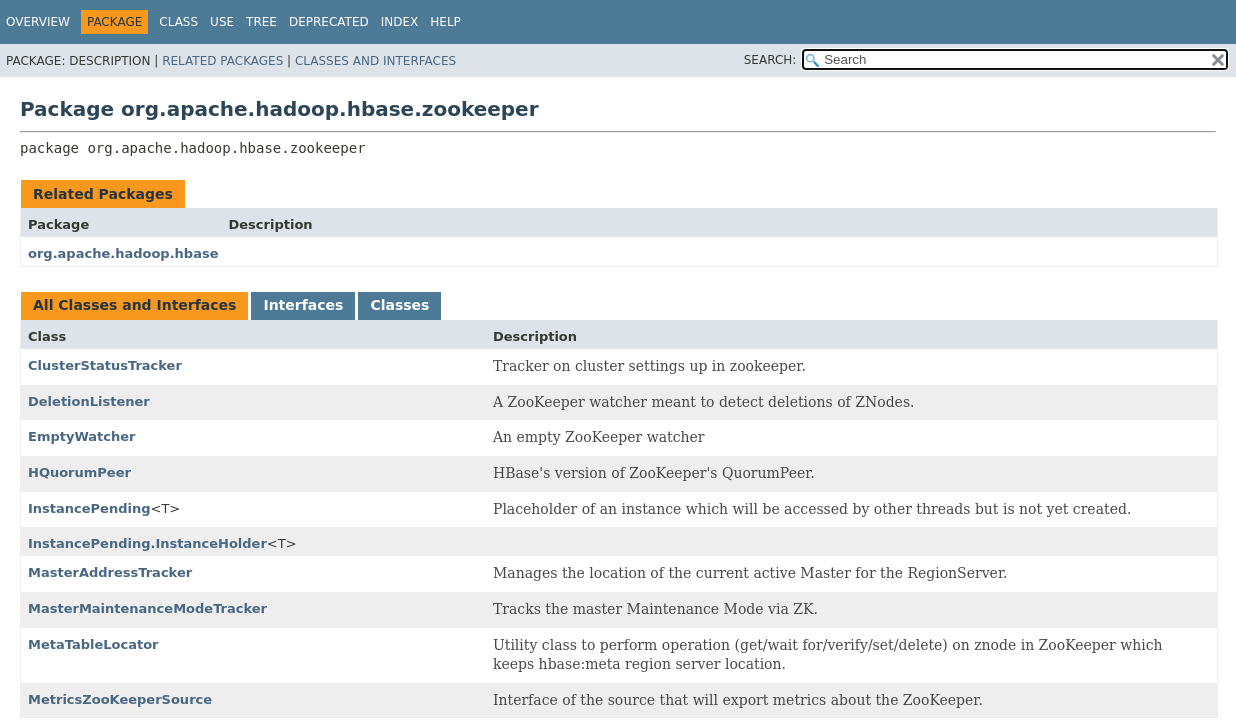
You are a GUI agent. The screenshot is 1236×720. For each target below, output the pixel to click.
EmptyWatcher (81, 436)
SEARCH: (770, 60)
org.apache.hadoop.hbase (123, 253)
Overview (38, 22)
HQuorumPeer (79, 472)
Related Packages (222, 61)
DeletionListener (89, 401)
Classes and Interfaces (375, 61)
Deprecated (329, 22)
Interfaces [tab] (303, 305)
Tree (261, 22)
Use (222, 22)
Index (400, 22)
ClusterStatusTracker (105, 365)
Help (445, 22)
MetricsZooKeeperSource (120, 699)
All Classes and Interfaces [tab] (134, 305)
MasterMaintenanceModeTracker (147, 608)
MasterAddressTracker (110, 572)
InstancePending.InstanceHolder (147, 543)
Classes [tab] (399, 305)
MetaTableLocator (93, 644)
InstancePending (89, 508)
